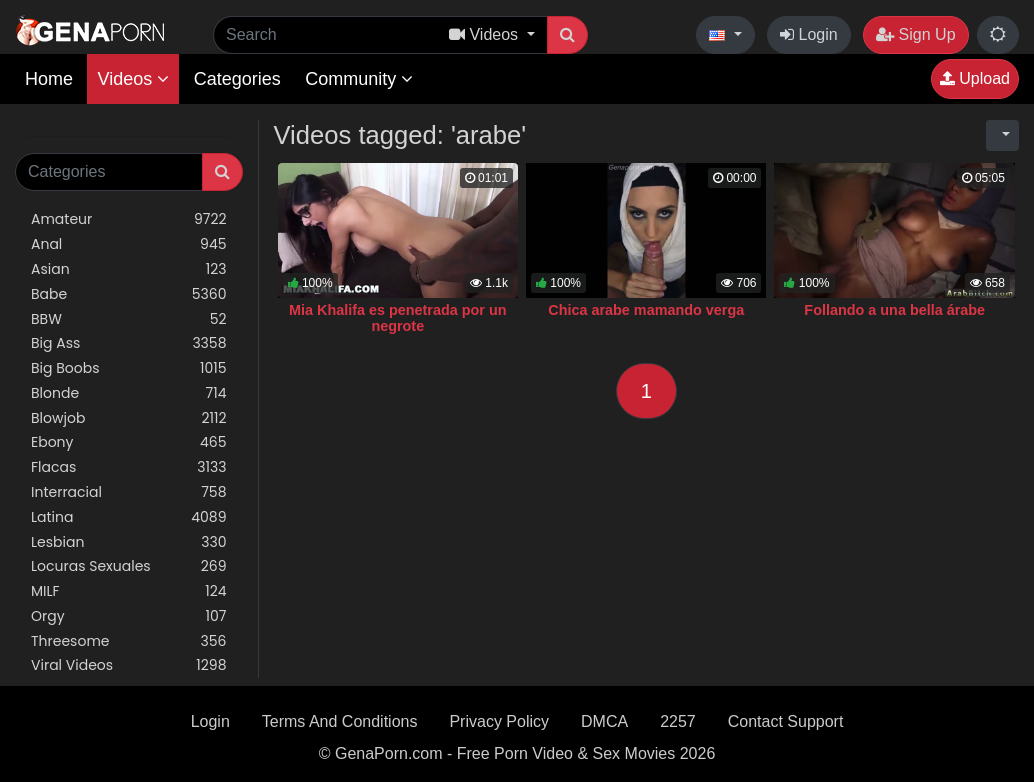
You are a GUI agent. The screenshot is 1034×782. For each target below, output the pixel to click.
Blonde (129, 393)
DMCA (604, 721)
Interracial (129, 492)
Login (809, 34)
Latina (129, 517)
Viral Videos (129, 665)
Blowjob (129, 418)
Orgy (129, 616)
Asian (129, 269)
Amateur (129, 219)
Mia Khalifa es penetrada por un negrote (398, 318)
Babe (129, 294)
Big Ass (129, 343)
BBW (129, 319)
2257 (678, 721)
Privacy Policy (499, 721)
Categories (237, 79)
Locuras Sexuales (129, 566)
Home (49, 79)
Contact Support (786, 721)
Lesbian (129, 542)
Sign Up (915, 34)
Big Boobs (129, 368)
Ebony (129, 442)
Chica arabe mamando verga (646, 310)
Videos (133, 79)
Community (359, 79)
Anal (129, 244)
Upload (975, 78)
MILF (129, 591)
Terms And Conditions (340, 721)
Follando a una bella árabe (894, 310)
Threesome (129, 641)
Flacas (129, 467)
